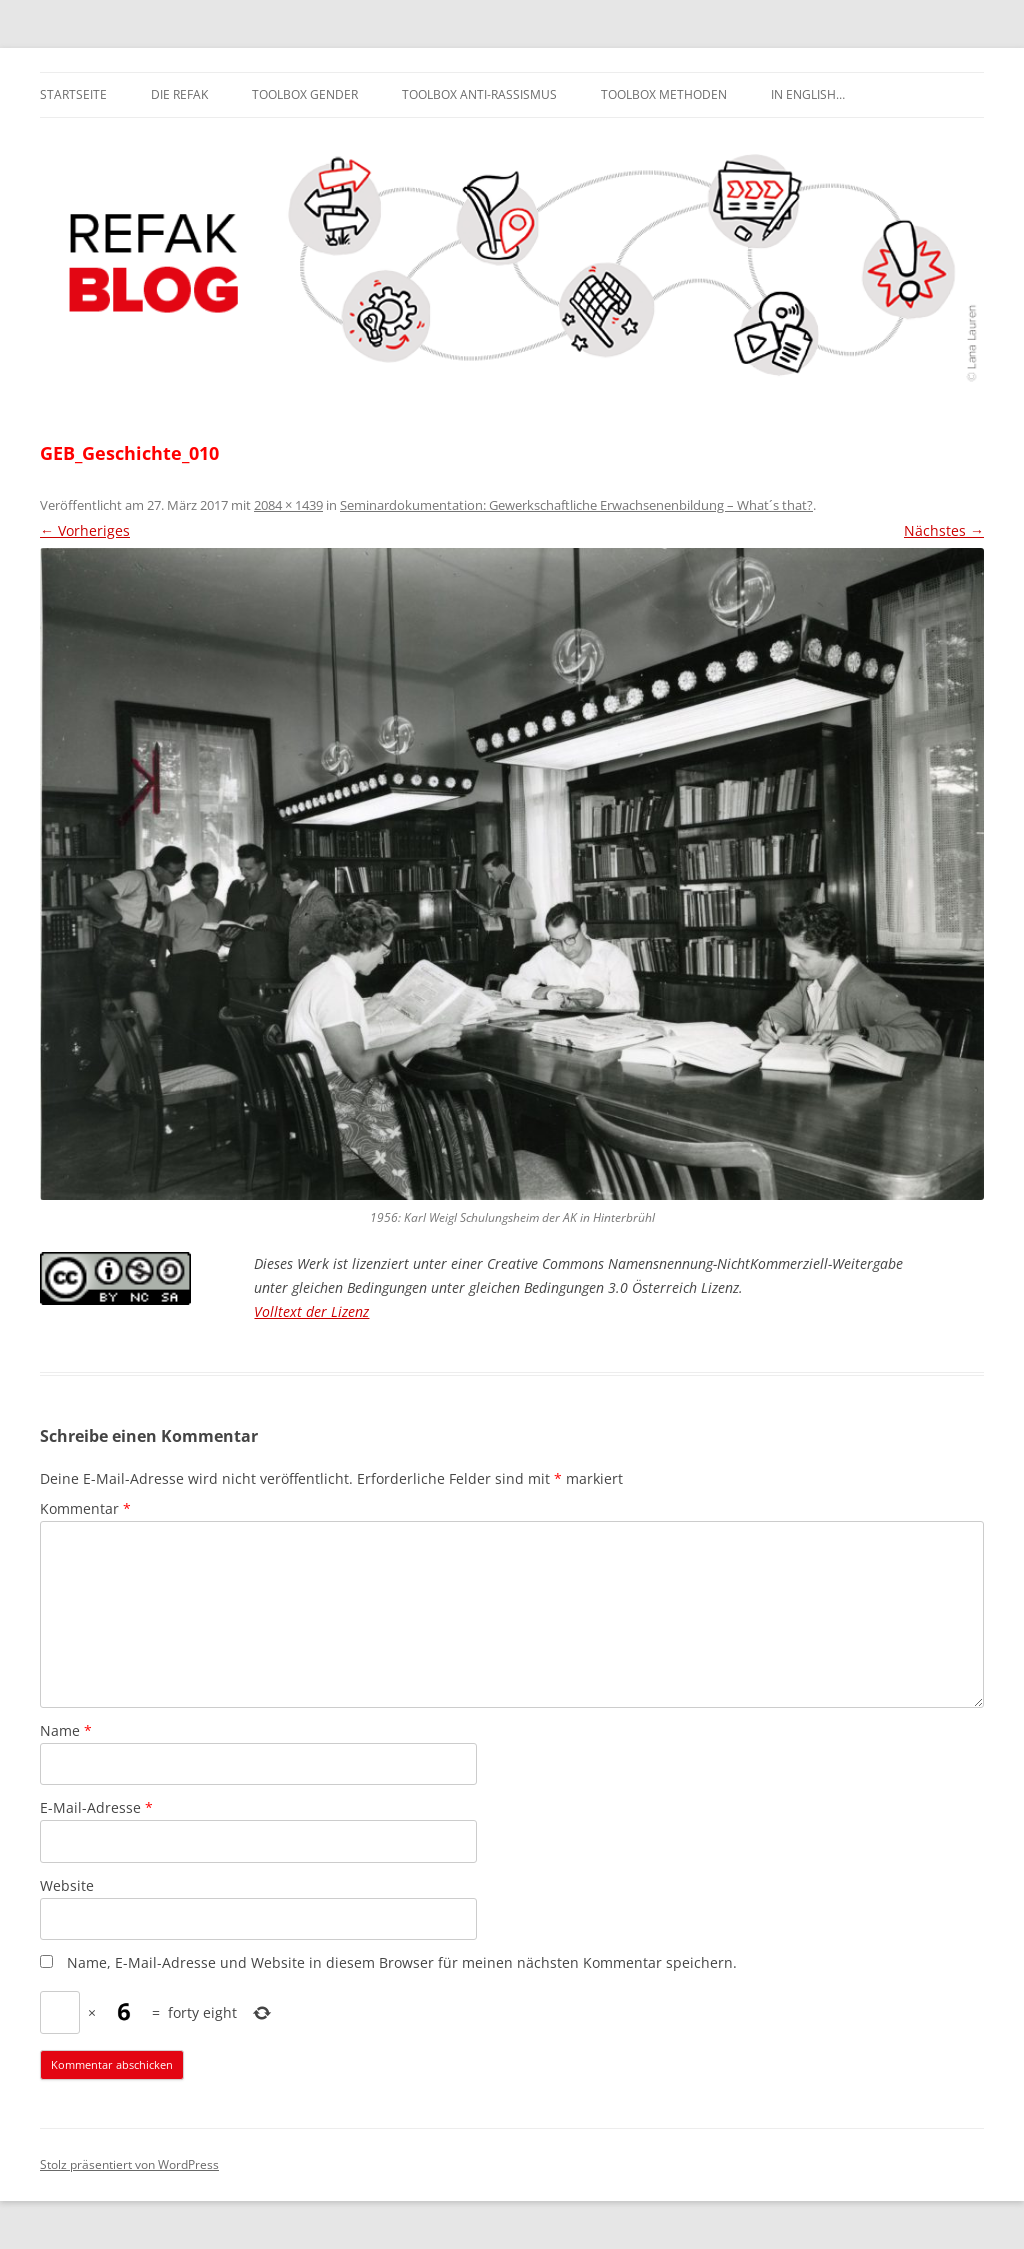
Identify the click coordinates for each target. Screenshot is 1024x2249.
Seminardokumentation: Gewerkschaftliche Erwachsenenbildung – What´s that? (576, 505)
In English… (808, 94)
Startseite (73, 94)
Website (67, 1885)
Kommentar (85, 1508)
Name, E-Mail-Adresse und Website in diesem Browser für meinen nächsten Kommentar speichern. (402, 1962)
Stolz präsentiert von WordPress (129, 2164)
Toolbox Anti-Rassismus (479, 94)
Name (66, 1730)
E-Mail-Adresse (96, 1807)
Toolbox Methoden (664, 94)
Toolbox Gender (305, 94)
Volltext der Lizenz (311, 1311)
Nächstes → (944, 530)
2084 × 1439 (288, 505)
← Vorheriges (85, 530)
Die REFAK (179, 94)
